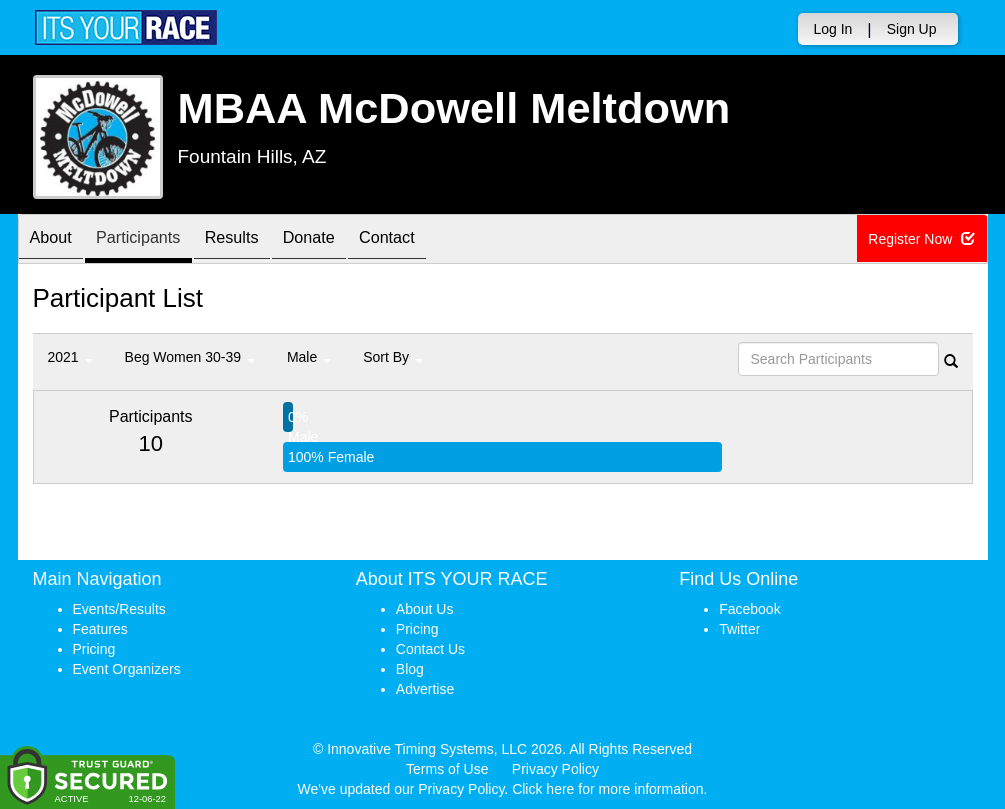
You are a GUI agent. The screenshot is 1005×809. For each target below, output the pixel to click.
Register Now (923, 240)
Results (257, 240)
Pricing (94, 649)
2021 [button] (70, 357)
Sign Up (912, 29)
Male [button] (309, 357)
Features (100, 629)
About (56, 240)
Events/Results (119, 609)
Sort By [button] (393, 357)
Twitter (739, 629)
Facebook (749, 609)
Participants (153, 240)
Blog (410, 669)
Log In (832, 29)
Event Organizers (127, 669)
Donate (344, 240)
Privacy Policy (555, 769)
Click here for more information (607, 789)
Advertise (425, 689)
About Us (425, 609)
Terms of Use (447, 769)
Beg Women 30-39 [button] (190, 357)
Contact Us (430, 649)
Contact (432, 240)
